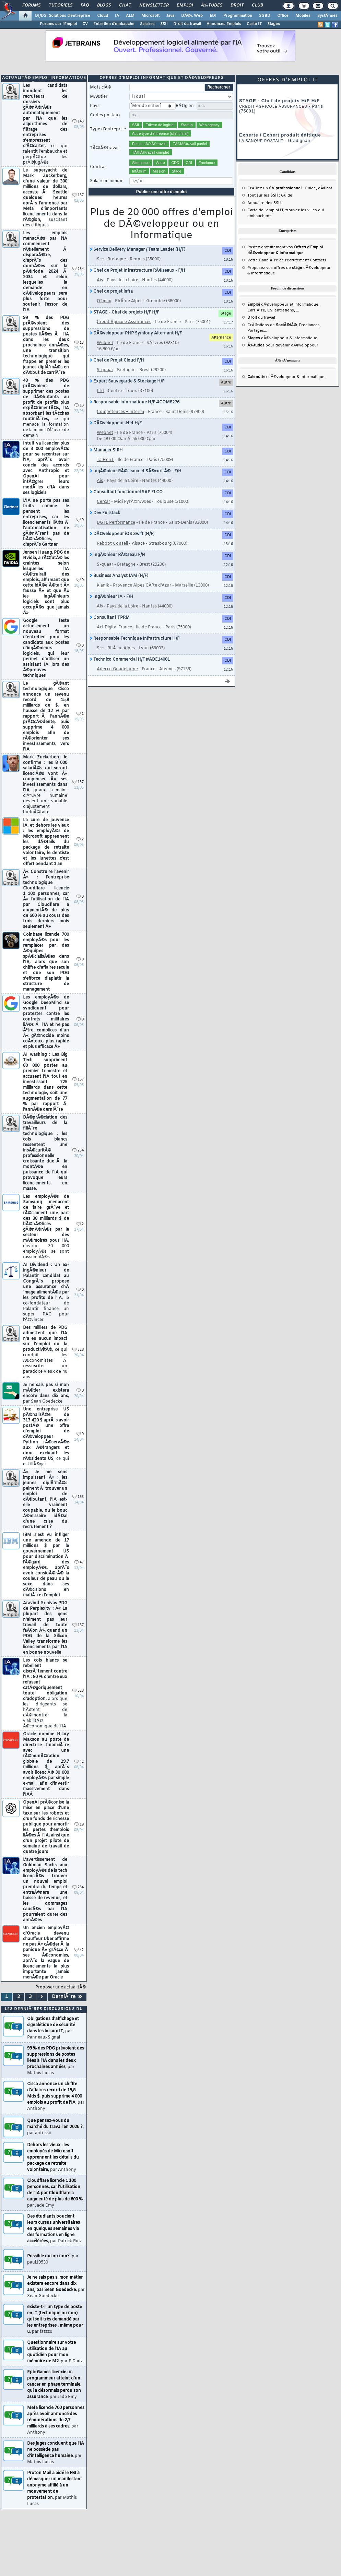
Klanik (103, 585)
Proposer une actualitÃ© (60, 1987)
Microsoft (150, 15)
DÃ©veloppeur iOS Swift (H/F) (122, 534)
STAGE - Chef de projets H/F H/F (124, 312)
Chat (125, 5)
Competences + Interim (120, 412)
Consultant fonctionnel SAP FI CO (126, 492)
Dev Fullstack (105, 513)
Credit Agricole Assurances (124, 322)
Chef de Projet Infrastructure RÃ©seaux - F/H (137, 270)
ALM (130, 15)
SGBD (264, 15)
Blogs (103, 5)
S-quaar (105, 370)
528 (78, 1350)
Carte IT (254, 24)
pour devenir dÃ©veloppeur (282, 345)
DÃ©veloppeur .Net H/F (116, 423)
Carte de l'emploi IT (265, 210)
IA (117, 15)
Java (170, 15)
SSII (164, 24)
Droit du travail (187, 24)
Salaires (147, 24)
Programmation (237, 15)
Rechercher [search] (218, 87)
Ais (100, 280)
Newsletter (154, 5)
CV (85, 24)
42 (79, 1762)
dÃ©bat (325, 188)
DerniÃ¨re (67, 1997)
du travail (261, 317)
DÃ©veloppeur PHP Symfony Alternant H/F (136, 333)
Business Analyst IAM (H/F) (119, 576)
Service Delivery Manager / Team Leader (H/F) (137, 249)
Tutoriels (60, 5)
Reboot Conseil (112, 543)
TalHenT (105, 460)
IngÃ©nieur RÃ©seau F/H (117, 555)
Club (257, 5)
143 (78, 121)
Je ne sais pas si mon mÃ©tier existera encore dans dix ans (46, 1393)
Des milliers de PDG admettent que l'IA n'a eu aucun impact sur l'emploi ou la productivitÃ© (45, 1352)
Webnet (105, 343)
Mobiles (302, 15)
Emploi (184, 5)
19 (79, 1824)
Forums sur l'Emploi (58, 24)
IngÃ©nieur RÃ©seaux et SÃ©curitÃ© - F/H (135, 471)
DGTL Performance (116, 522)
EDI (213, 15)
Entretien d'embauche (113, 24)
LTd (100, 391)
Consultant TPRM (110, 618)
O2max (104, 301)
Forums (31, 5)
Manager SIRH (106, 450)
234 (78, 269)
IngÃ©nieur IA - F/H (111, 597)
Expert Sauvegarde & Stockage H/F (127, 381)
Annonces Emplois (224, 24)
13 (79, 343)
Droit (237, 5)
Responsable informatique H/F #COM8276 (134, 402)
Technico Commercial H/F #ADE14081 (130, 659)
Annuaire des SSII (264, 203)
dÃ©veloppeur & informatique (282, 338)
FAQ (85, 5)
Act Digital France (114, 627)
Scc (100, 259)
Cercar (103, 502)
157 (78, 195)
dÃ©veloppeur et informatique (282, 304)
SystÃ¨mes (327, 15)
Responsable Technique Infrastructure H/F (134, 638)
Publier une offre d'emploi (161, 191)
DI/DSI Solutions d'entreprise (62, 15)
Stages (273, 24)
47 (79, 1562)
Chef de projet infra (111, 291)
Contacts (318, 260)
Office (283, 15)
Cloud (102, 15)
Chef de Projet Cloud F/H (117, 360)
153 (78, 1497)
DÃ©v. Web (192, 15)
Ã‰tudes (211, 5)
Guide (310, 188)
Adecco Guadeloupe (117, 669)
